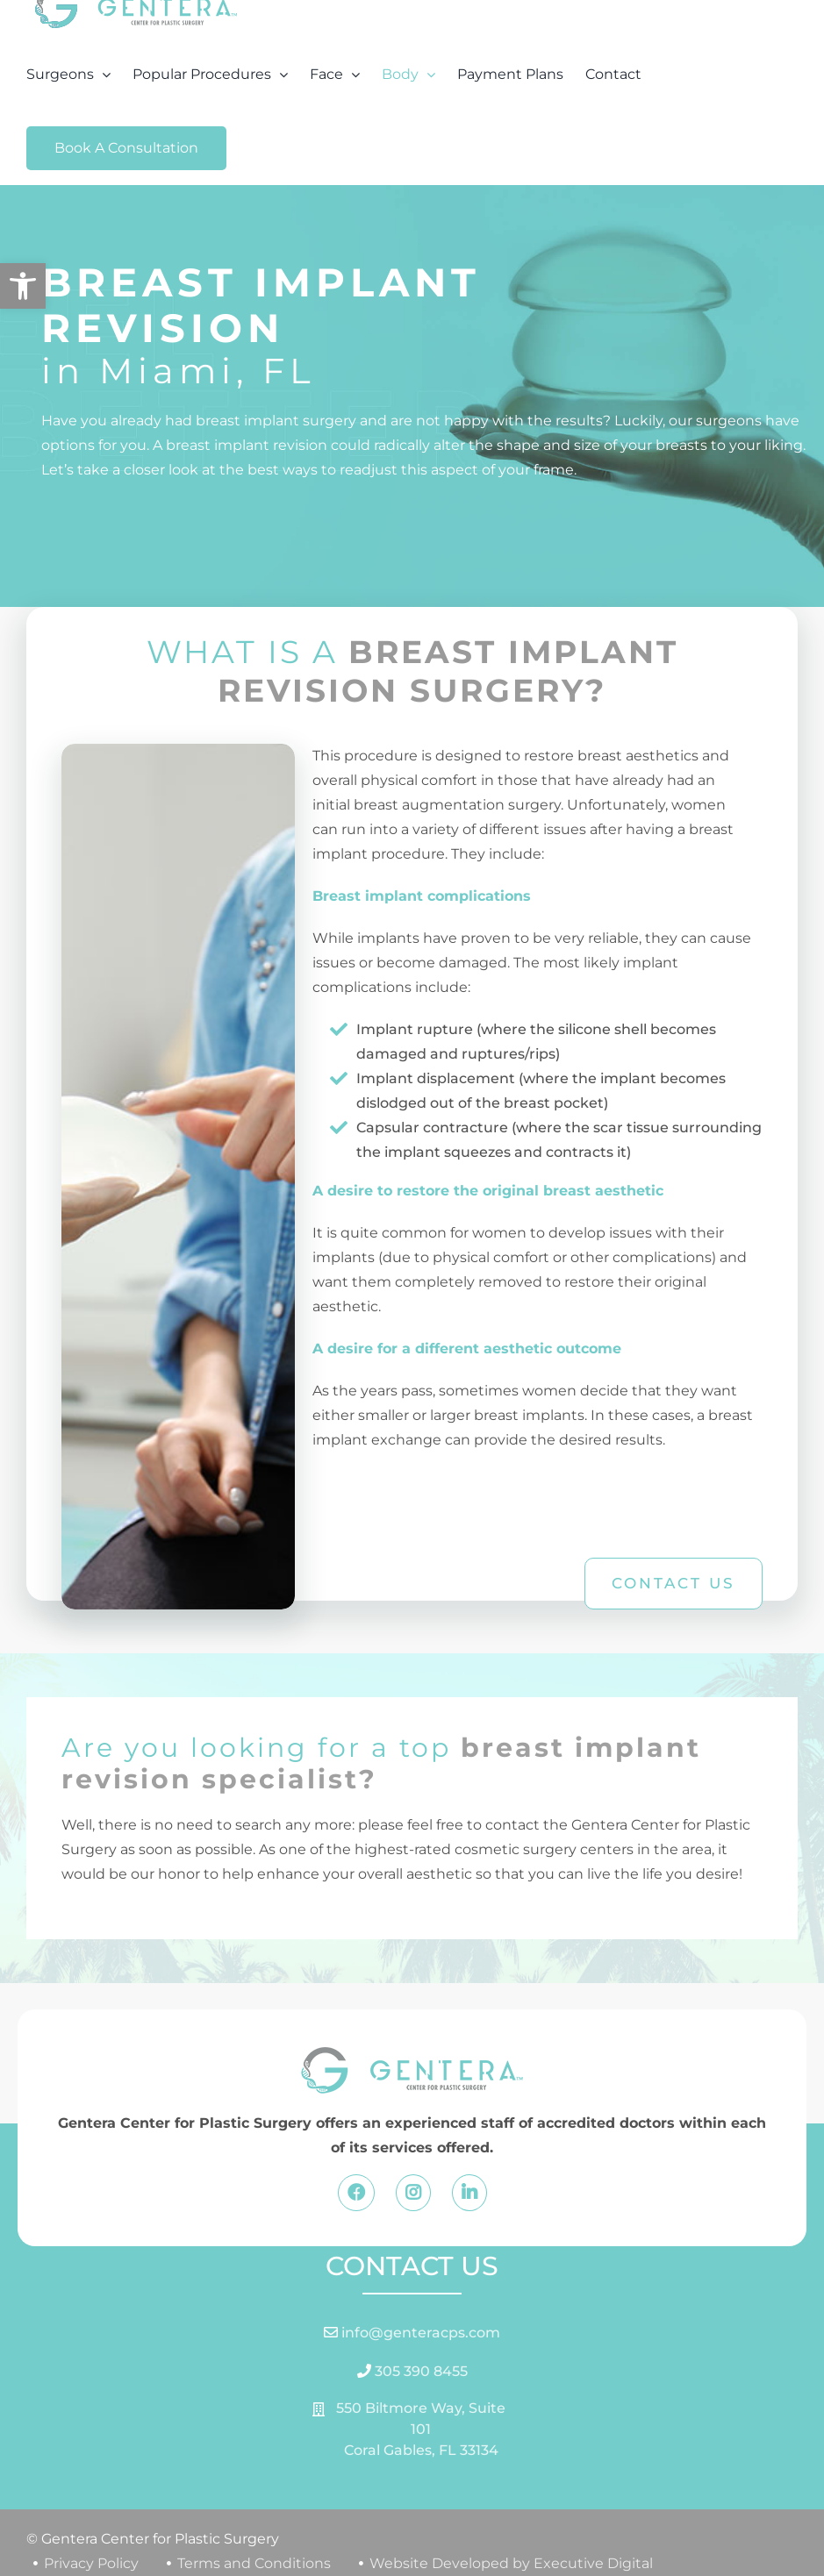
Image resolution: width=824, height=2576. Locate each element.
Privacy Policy (91, 2563)
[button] (23, 286)
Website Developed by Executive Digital (511, 2563)
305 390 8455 (419, 2371)
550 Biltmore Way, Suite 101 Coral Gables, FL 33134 (420, 2429)
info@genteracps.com (419, 2332)
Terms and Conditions (254, 2563)
